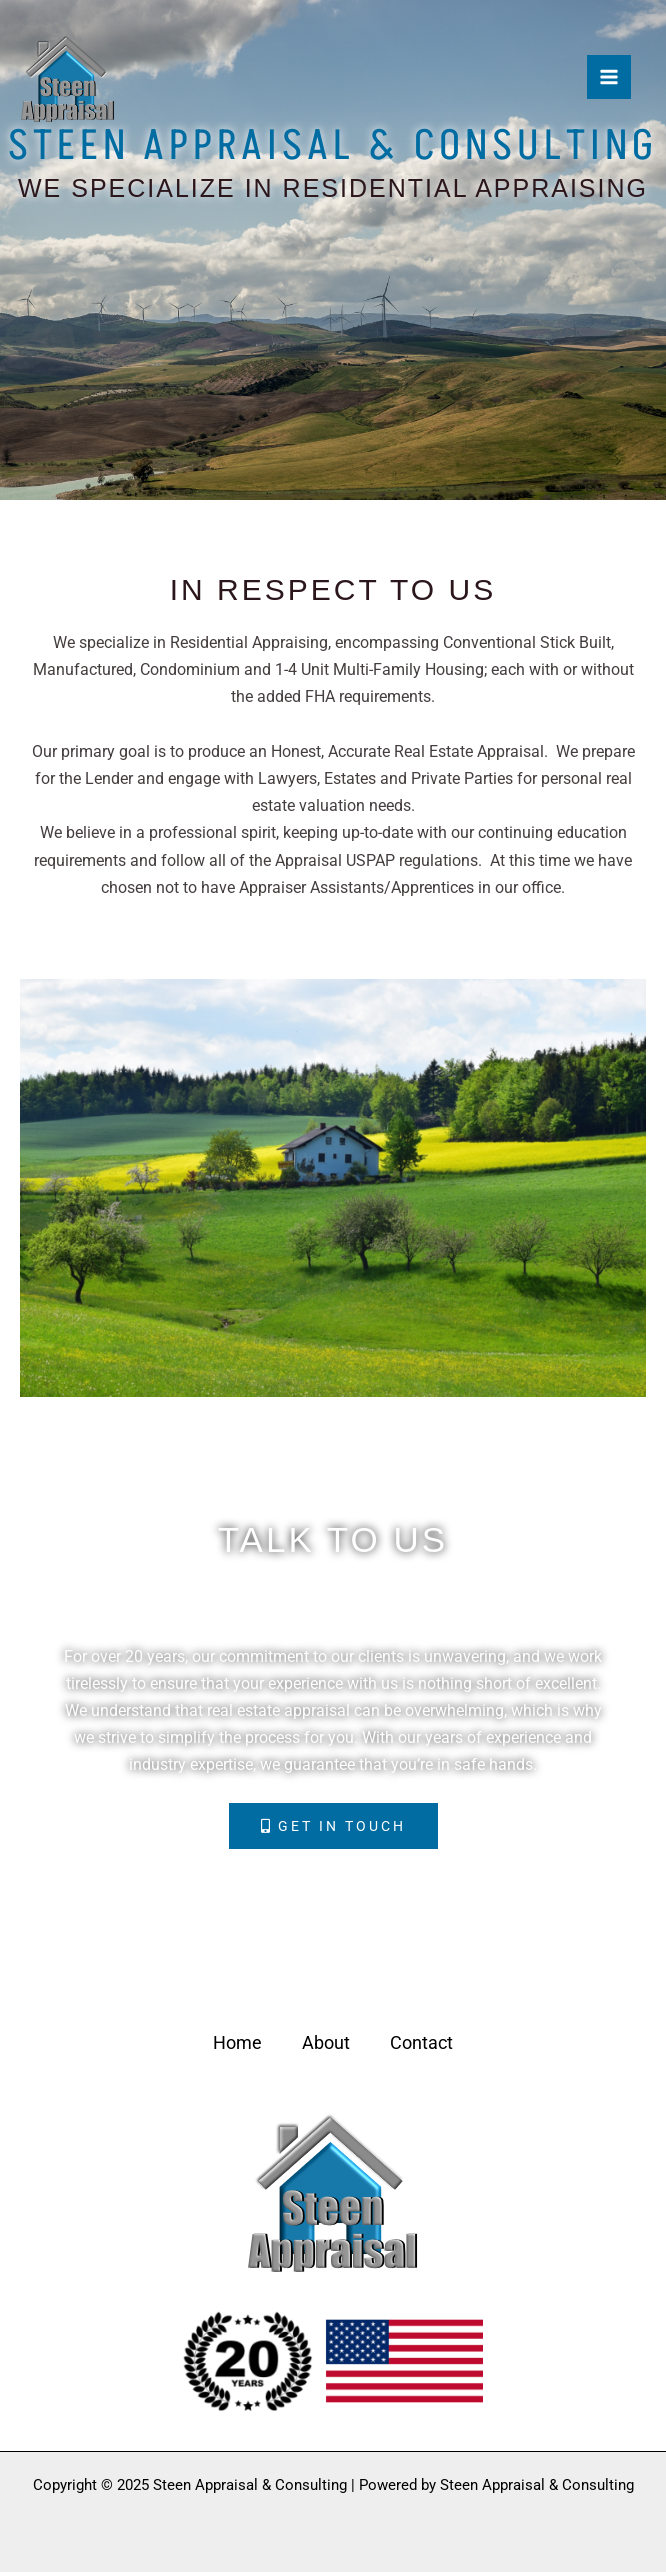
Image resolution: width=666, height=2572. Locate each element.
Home (237, 2042)
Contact (421, 2042)
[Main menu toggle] (609, 77)
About (326, 2042)
